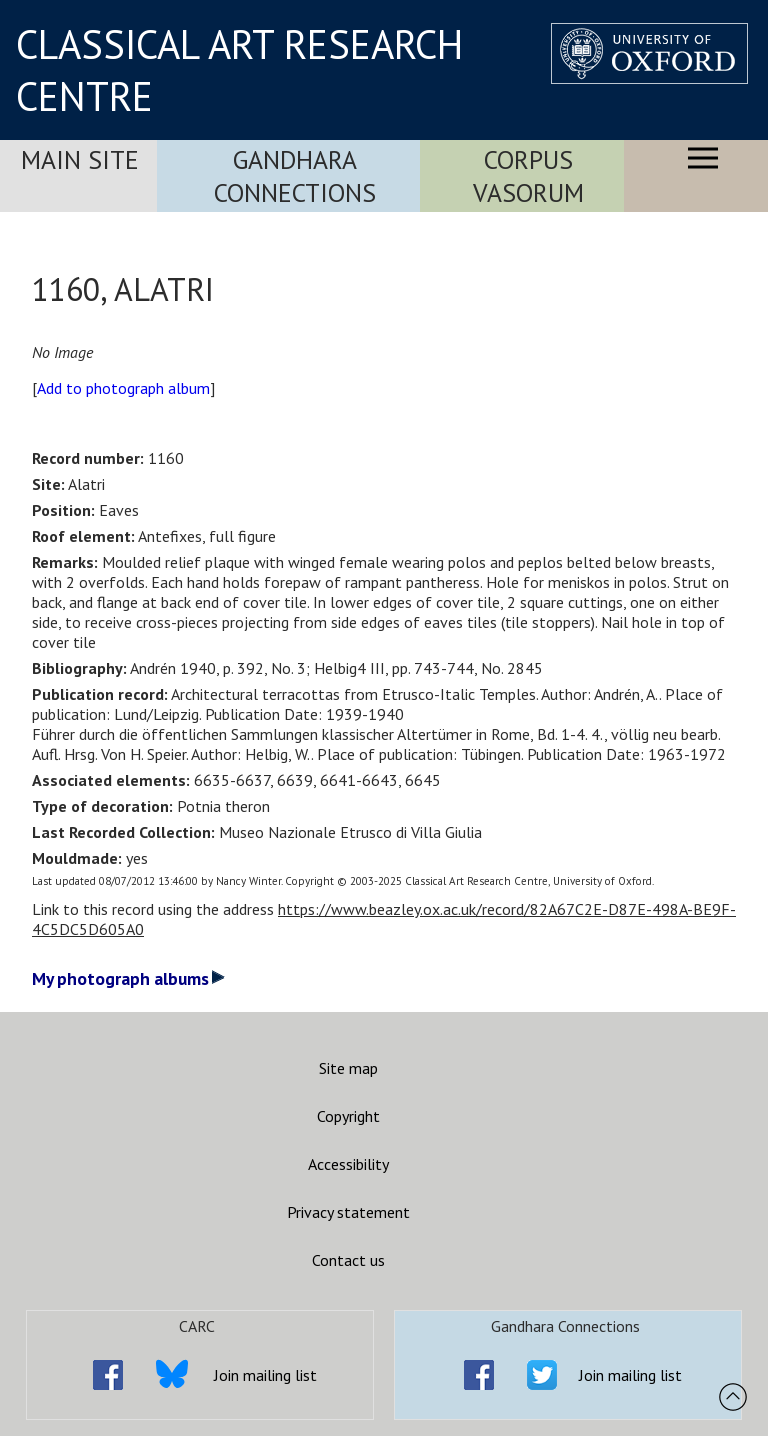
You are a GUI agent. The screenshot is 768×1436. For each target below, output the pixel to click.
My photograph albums (128, 978)
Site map (348, 1068)
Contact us (348, 1260)
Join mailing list (265, 1375)
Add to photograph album (123, 388)
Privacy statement (348, 1212)
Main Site (80, 159)
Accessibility (348, 1164)
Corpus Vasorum (528, 176)
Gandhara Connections (295, 176)
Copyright (348, 1116)
